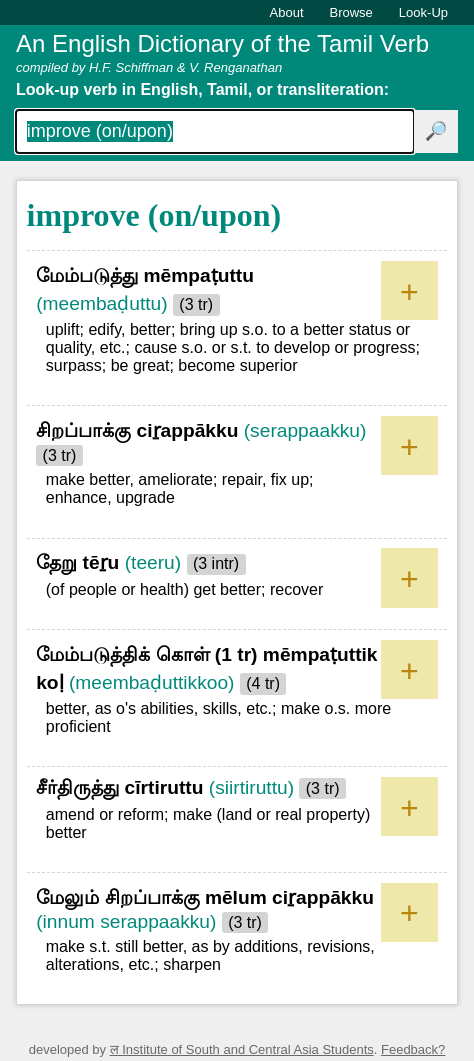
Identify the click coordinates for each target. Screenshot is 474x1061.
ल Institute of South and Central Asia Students (242, 1049)
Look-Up (423, 12)
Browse (351, 12)
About (287, 12)
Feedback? (413, 1049)
